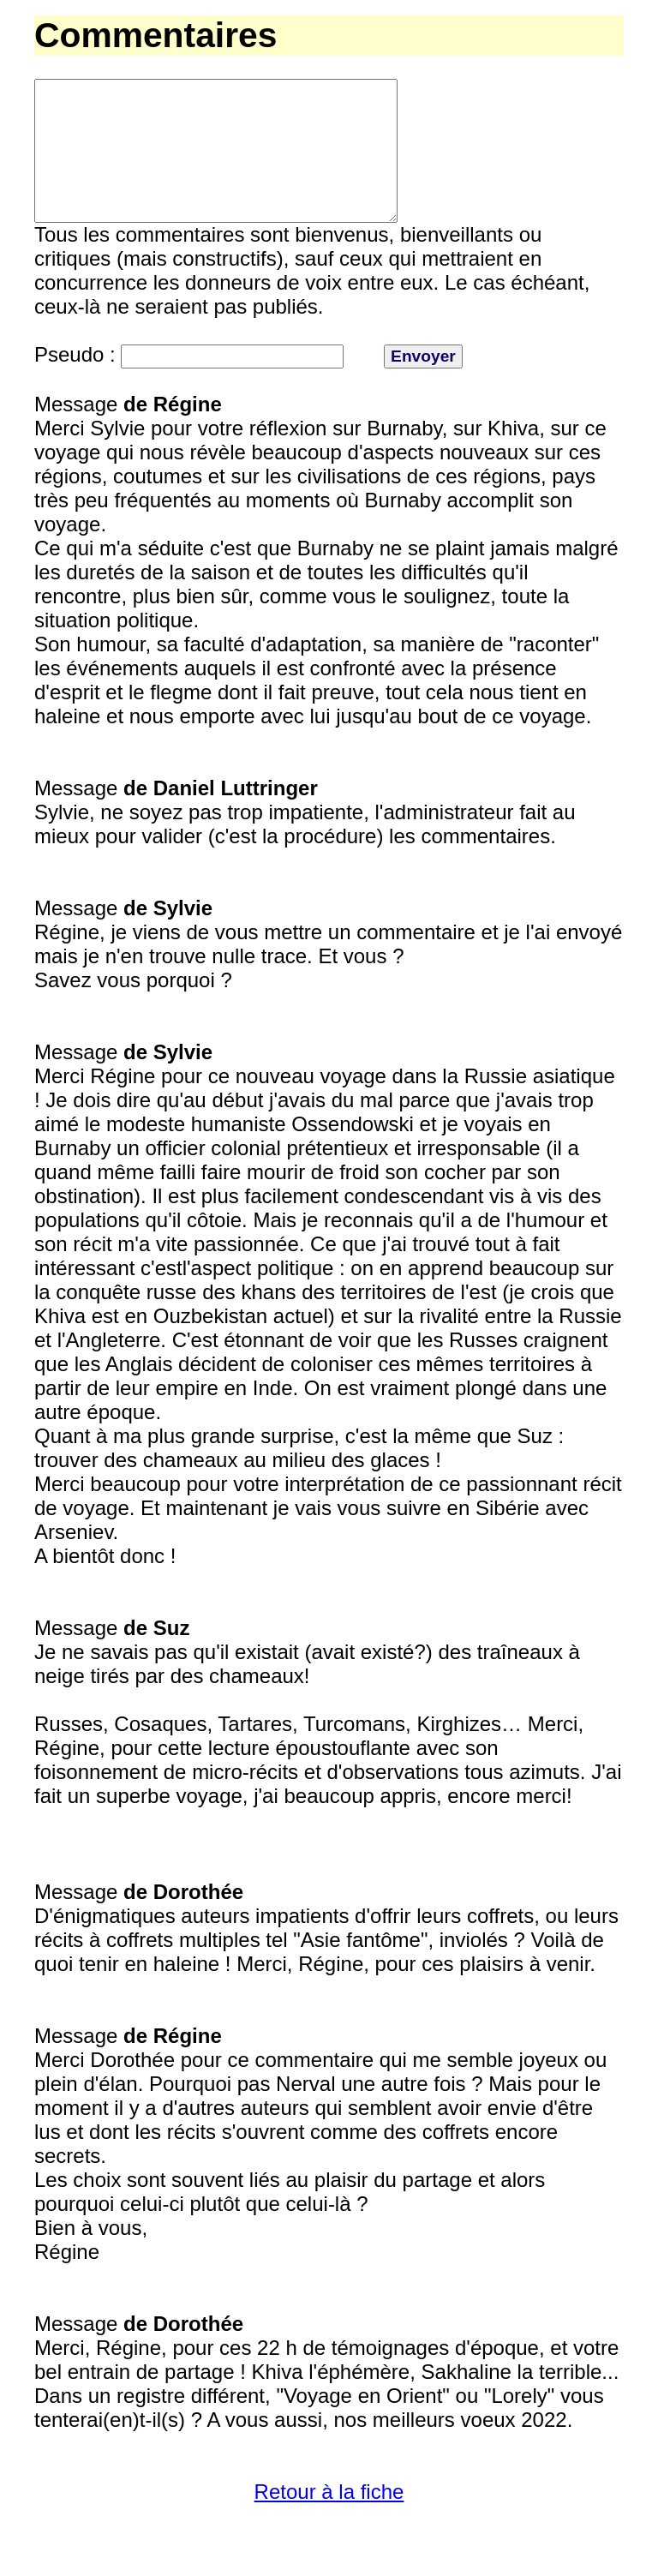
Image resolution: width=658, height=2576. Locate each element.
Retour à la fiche (329, 2522)
